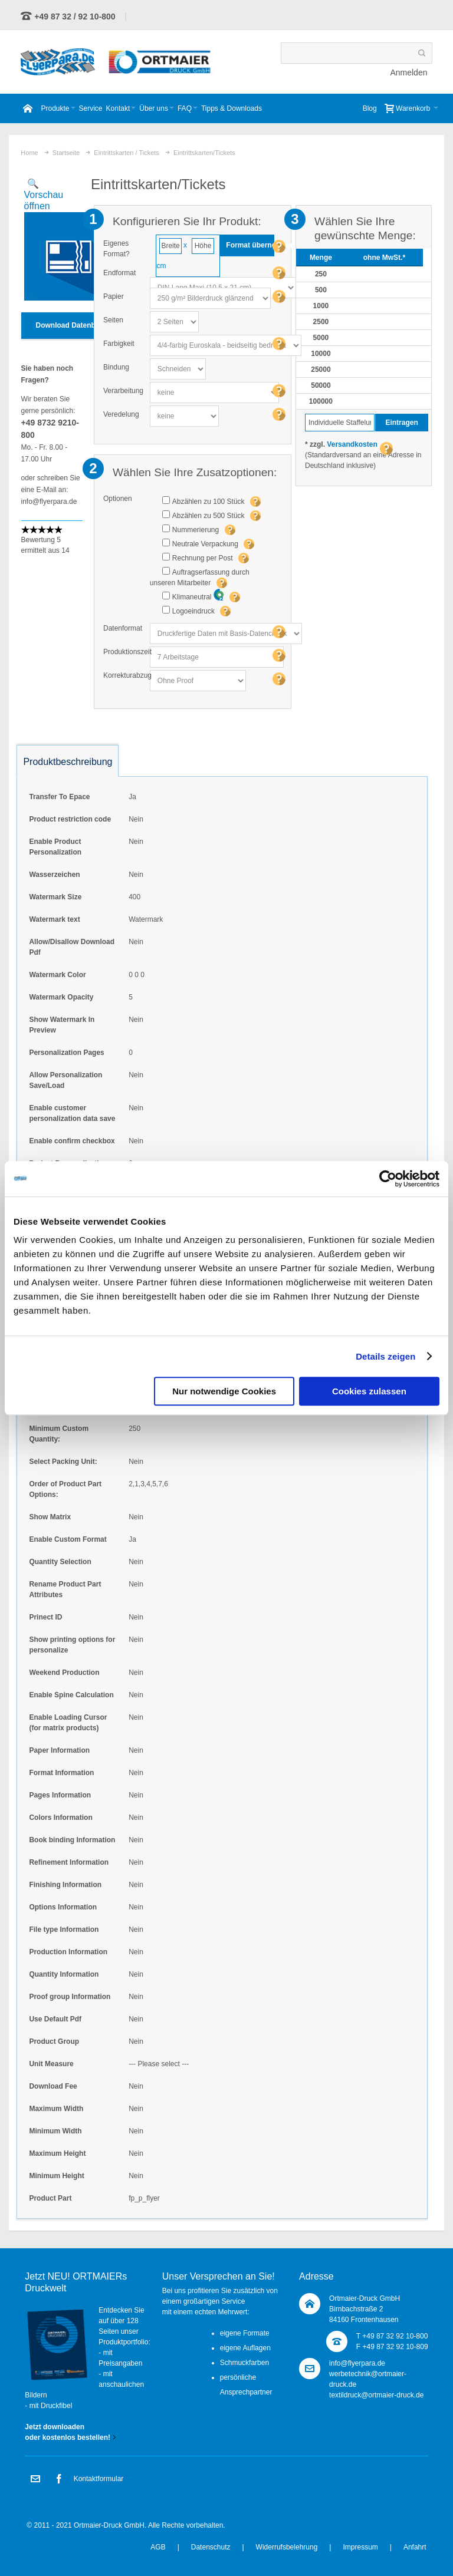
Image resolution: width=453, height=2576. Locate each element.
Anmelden (408, 72)
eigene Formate (245, 2333)
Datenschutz (211, 2547)
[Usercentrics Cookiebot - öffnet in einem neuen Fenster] (387, 1179)
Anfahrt (414, 2547)
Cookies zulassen (369, 1391)
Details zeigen (385, 1356)
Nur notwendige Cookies (224, 1391)
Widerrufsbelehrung (287, 2547)
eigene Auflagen (245, 2348)
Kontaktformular (99, 2479)
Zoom (52, 240)
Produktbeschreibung (67, 762)
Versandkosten (352, 444)
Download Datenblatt (71, 325)
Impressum (360, 2547)
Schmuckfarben (244, 2363)
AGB (157, 2547)
